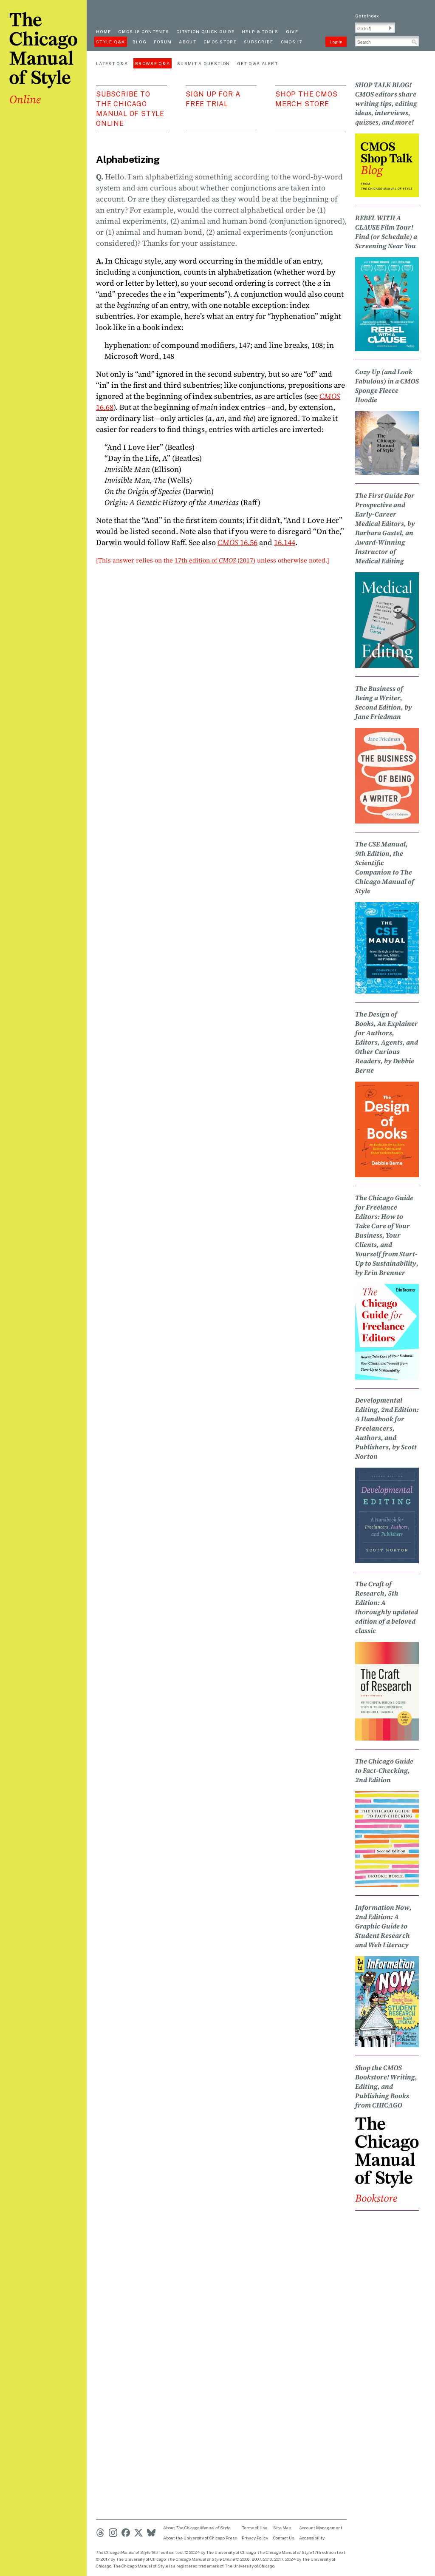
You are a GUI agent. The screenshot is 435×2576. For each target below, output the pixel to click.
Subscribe (259, 41)
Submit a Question (203, 63)
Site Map (282, 2527)
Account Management (320, 2527)
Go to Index (367, 15)
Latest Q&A (112, 63)
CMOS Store (220, 41)
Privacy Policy (255, 2537)
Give (292, 31)
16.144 (284, 542)
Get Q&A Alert (257, 63)
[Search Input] (387, 41)
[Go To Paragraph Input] (375, 28)
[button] (390, 28)
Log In (336, 41)
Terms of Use (254, 2527)
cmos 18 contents (143, 31)
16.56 (237, 542)
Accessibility (312, 2537)
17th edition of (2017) (215, 560)
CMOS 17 (291, 41)
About (187, 41)
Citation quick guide (205, 31)
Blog (140, 41)
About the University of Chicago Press (200, 2537)
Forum (163, 41)
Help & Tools (260, 31)
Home (103, 31)
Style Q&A (110, 41)
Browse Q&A (152, 63)
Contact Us (283, 2537)
